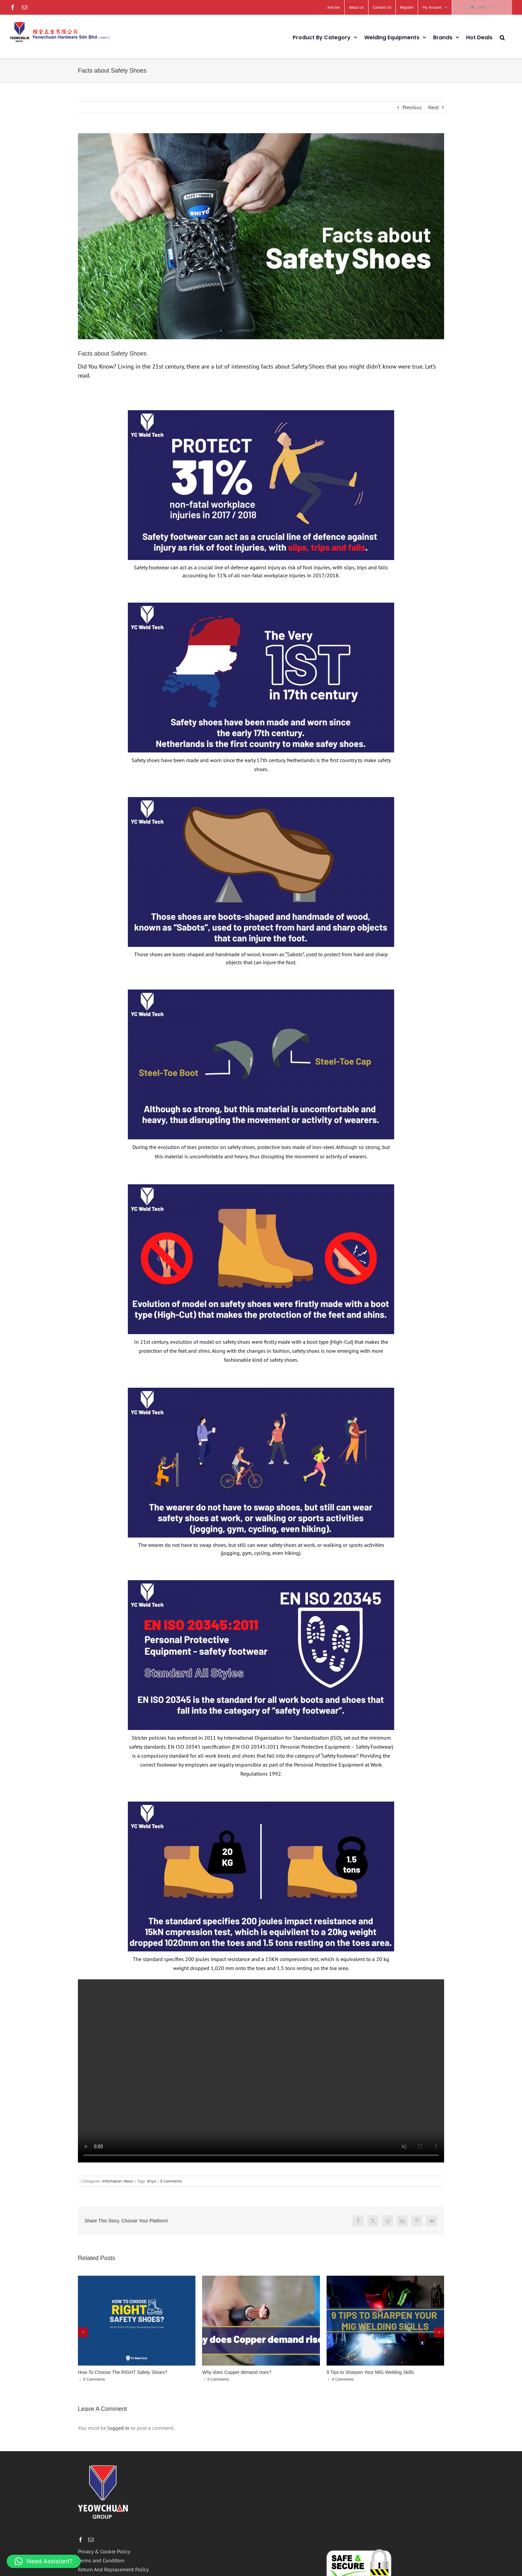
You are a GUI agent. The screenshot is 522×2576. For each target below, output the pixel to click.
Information (112, 2180)
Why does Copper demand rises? (236, 2372)
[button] (502, 37)
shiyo (151, 2180)
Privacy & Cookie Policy (104, 2551)
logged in (119, 2428)
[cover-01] (261, 236)
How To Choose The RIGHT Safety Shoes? (122, 2372)
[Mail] (91, 2539)
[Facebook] (80, 2539)
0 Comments (171, 2180)
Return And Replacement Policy (113, 2569)
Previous (412, 107)
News (128, 2180)
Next (433, 107)
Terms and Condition (101, 2560)
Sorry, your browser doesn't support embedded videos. (261, 2070)
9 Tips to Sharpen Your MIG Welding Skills (370, 2372)
